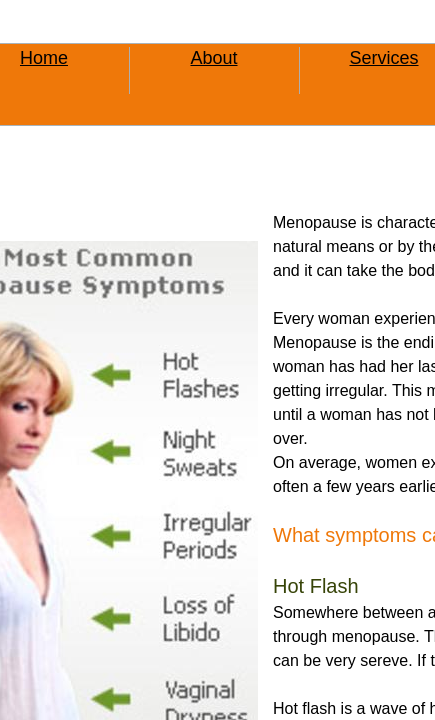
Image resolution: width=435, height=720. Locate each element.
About (213, 58)
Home (44, 58)
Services (383, 58)
